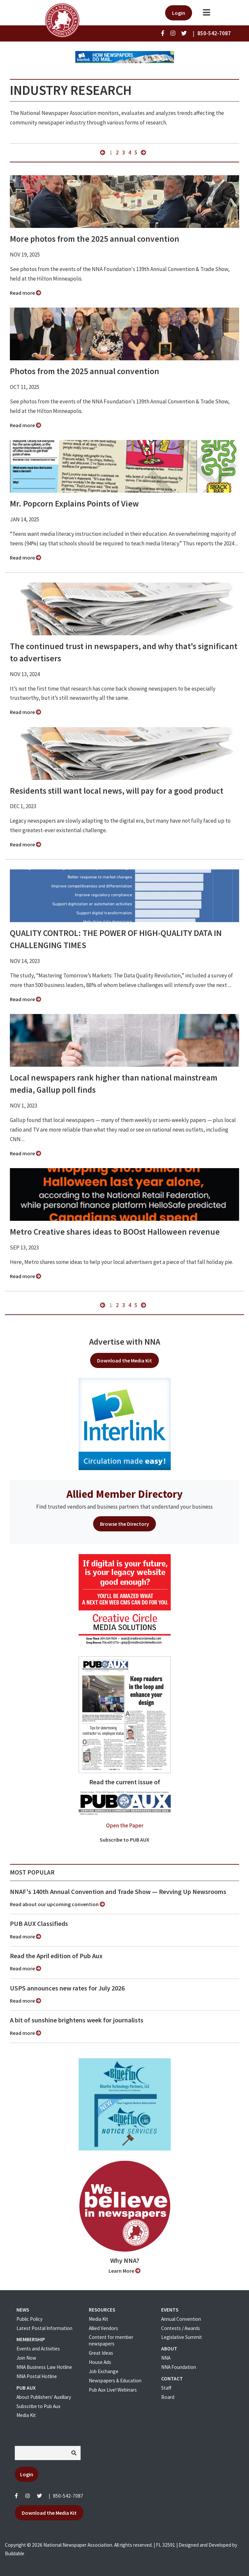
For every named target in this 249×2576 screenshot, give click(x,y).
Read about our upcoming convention (57, 1904)
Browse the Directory (124, 1524)
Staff (166, 2388)
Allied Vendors (103, 2328)
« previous (102, 152)
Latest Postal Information (44, 2328)
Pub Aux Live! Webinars (113, 2390)
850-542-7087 (68, 2496)
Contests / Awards (180, 2328)
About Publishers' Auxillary (43, 2397)
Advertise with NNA (124, 1341)
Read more (25, 292)
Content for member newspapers (111, 2340)
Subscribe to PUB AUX (124, 1839)
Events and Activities (38, 2348)
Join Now (26, 2358)
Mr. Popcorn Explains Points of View (74, 503)
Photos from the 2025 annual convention (84, 371)
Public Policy (29, 2319)
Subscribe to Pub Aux (38, 2406)
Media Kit (26, 2415)
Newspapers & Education (115, 2380)
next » (143, 152)
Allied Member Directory (124, 1494)
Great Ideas (101, 2353)
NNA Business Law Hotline (44, 2367)
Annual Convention (181, 2319)
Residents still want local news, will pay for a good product (116, 790)
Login (178, 13)
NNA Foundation (178, 2367)
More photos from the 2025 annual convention (94, 238)
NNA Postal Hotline (36, 2376)
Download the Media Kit (124, 1360)
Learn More (124, 2270)
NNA (165, 2358)
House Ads (100, 2362)
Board (167, 2397)
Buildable (14, 2553)
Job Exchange (103, 2371)
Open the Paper (124, 1825)
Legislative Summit (181, 2337)
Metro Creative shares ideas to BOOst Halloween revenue (115, 1231)
